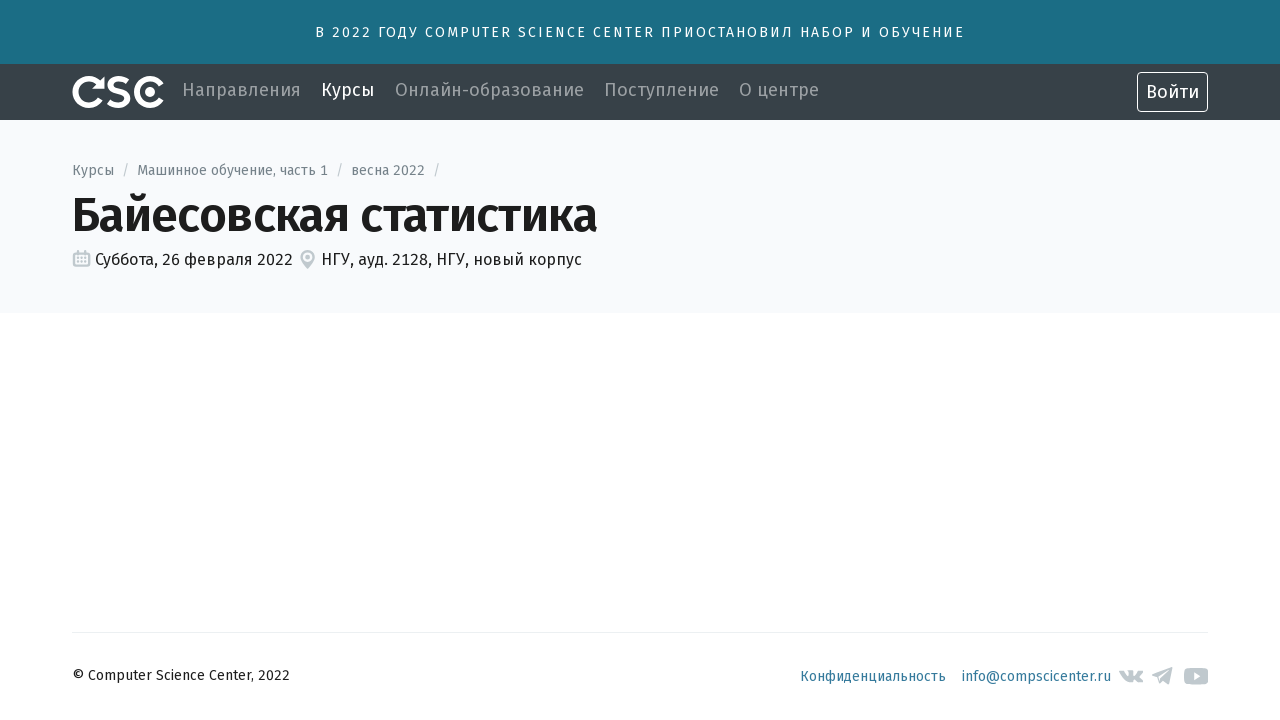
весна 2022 (388, 170)
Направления (241, 90)
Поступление (661, 90)
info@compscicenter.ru (1036, 676)
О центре (779, 90)
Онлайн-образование (489, 90)
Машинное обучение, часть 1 (232, 170)
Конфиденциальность (873, 676)
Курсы (348, 90)
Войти (1172, 92)
